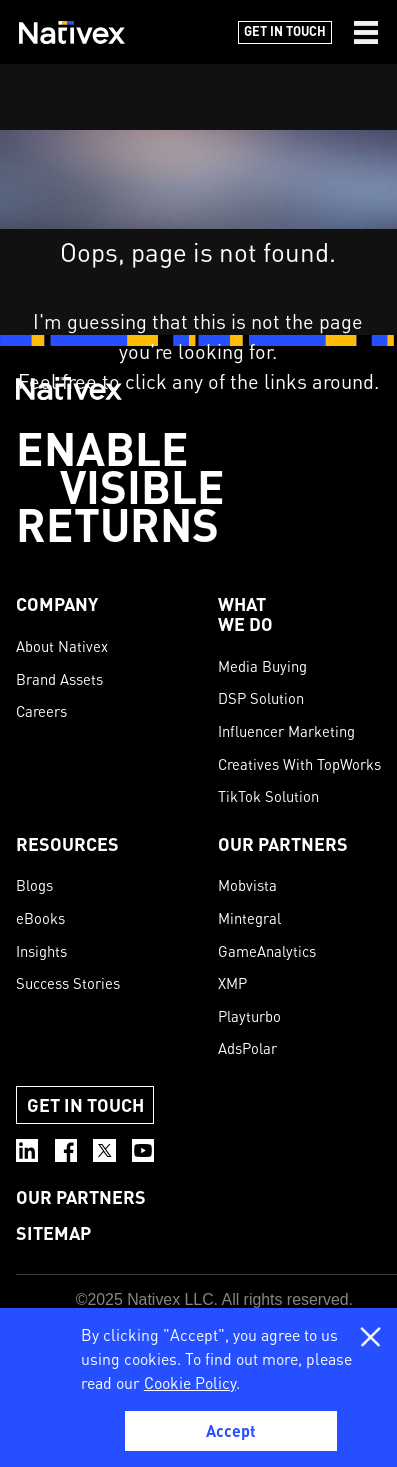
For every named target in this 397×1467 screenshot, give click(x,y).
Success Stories (68, 983)
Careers (41, 711)
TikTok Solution (268, 796)
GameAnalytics (267, 951)
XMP (232, 983)
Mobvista (247, 885)
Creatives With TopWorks (299, 764)
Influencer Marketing (286, 731)
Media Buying (262, 666)
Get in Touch (285, 30)
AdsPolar (247, 1048)
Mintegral (249, 918)
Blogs (34, 885)
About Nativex (62, 646)
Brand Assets (59, 679)
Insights (41, 951)
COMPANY (57, 603)
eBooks (40, 918)
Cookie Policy (190, 1383)
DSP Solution (261, 698)
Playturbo (249, 1016)
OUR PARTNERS (283, 843)
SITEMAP (53, 1232)
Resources (67, 843)
